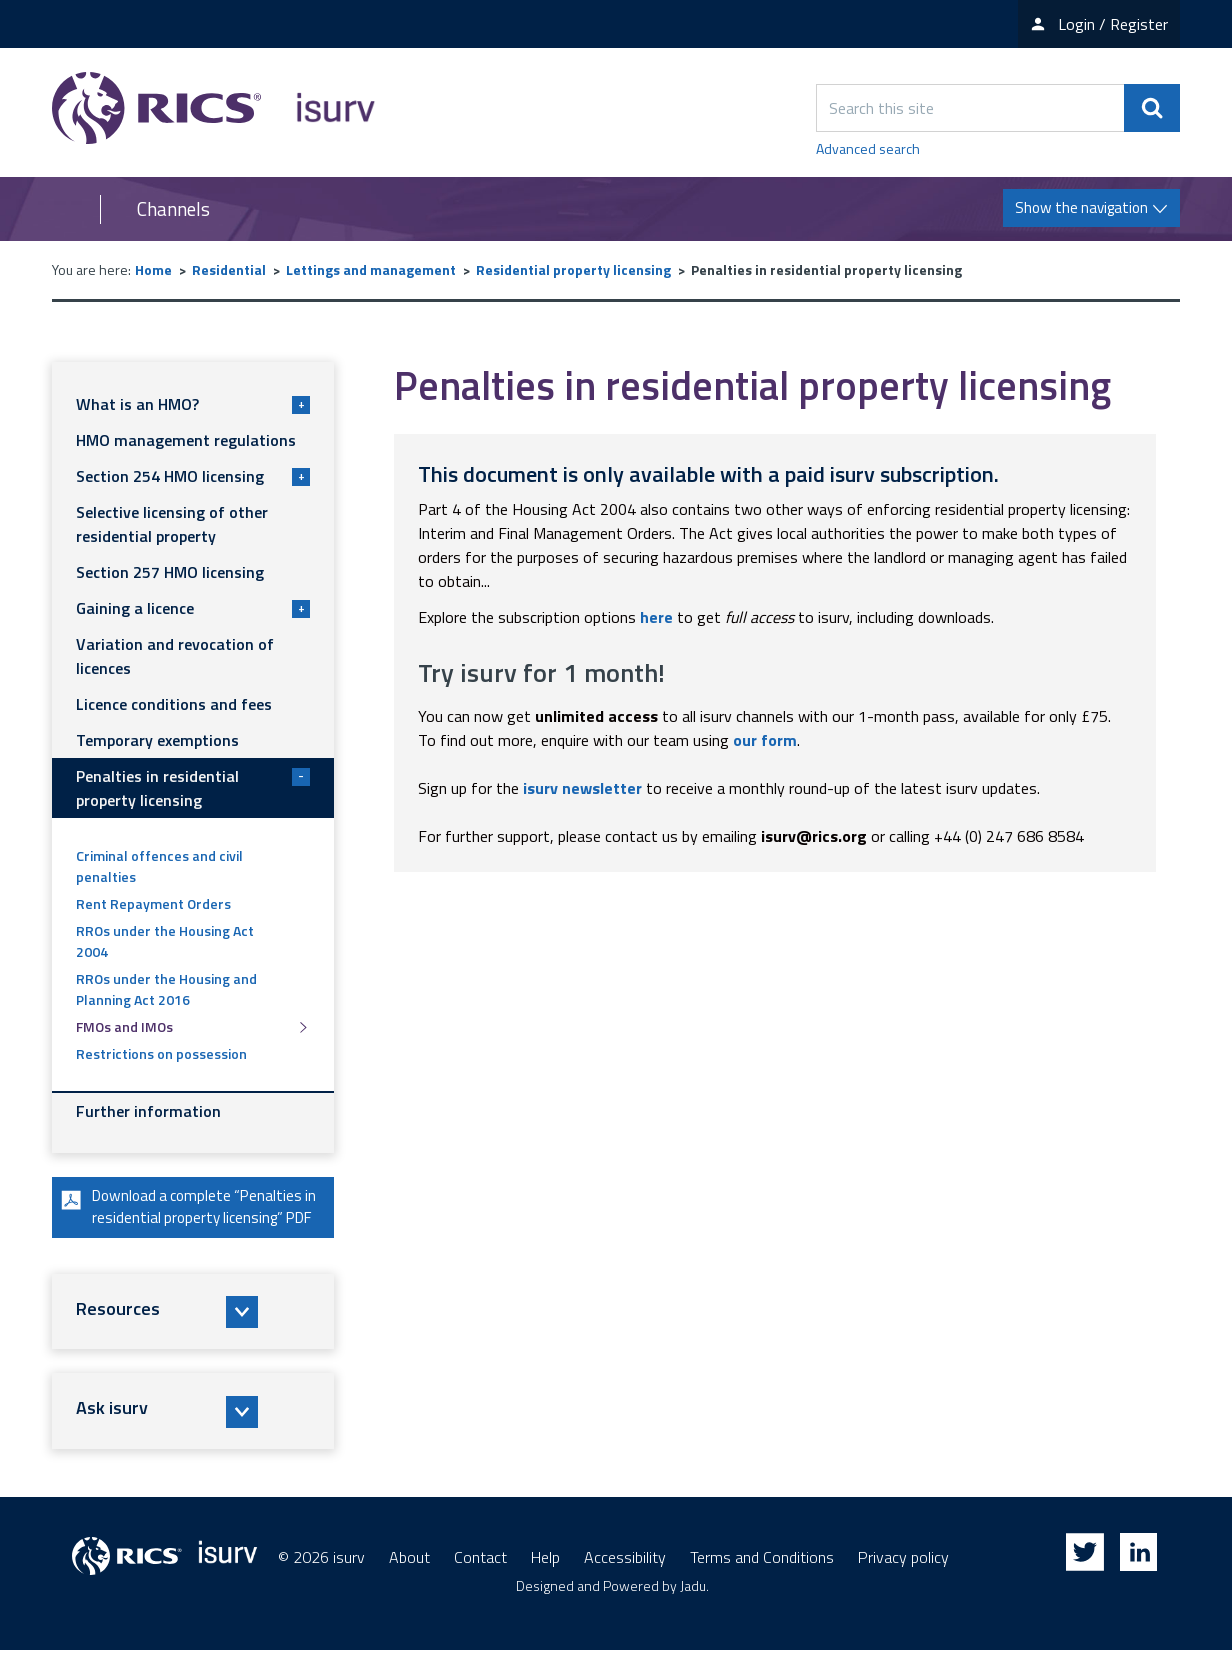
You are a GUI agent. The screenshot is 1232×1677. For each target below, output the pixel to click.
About (409, 1584)
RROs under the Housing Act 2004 (165, 941)
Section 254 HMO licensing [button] (193, 476)
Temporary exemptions (157, 740)
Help (545, 1584)
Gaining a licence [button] (193, 608)
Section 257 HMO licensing (170, 572)
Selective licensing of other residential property (172, 524)
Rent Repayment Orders (153, 903)
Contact (480, 1584)
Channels (173, 209)
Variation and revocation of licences (175, 656)
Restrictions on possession (161, 1053)
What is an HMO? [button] (193, 404)
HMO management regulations (186, 440)
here (656, 617)
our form (765, 740)
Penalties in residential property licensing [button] (193, 788)
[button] (193, 1339)
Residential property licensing (573, 269)
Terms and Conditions (762, 1584)
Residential (229, 269)
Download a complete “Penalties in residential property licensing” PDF (185, 1221)
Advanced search (868, 148)
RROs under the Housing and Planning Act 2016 (166, 989)
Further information (148, 1111)
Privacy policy (903, 1584)
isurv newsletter (582, 788)
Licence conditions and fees (174, 704)
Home (153, 269)
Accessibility (625, 1584)
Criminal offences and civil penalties (159, 866)
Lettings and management (371, 269)
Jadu (693, 1612)
